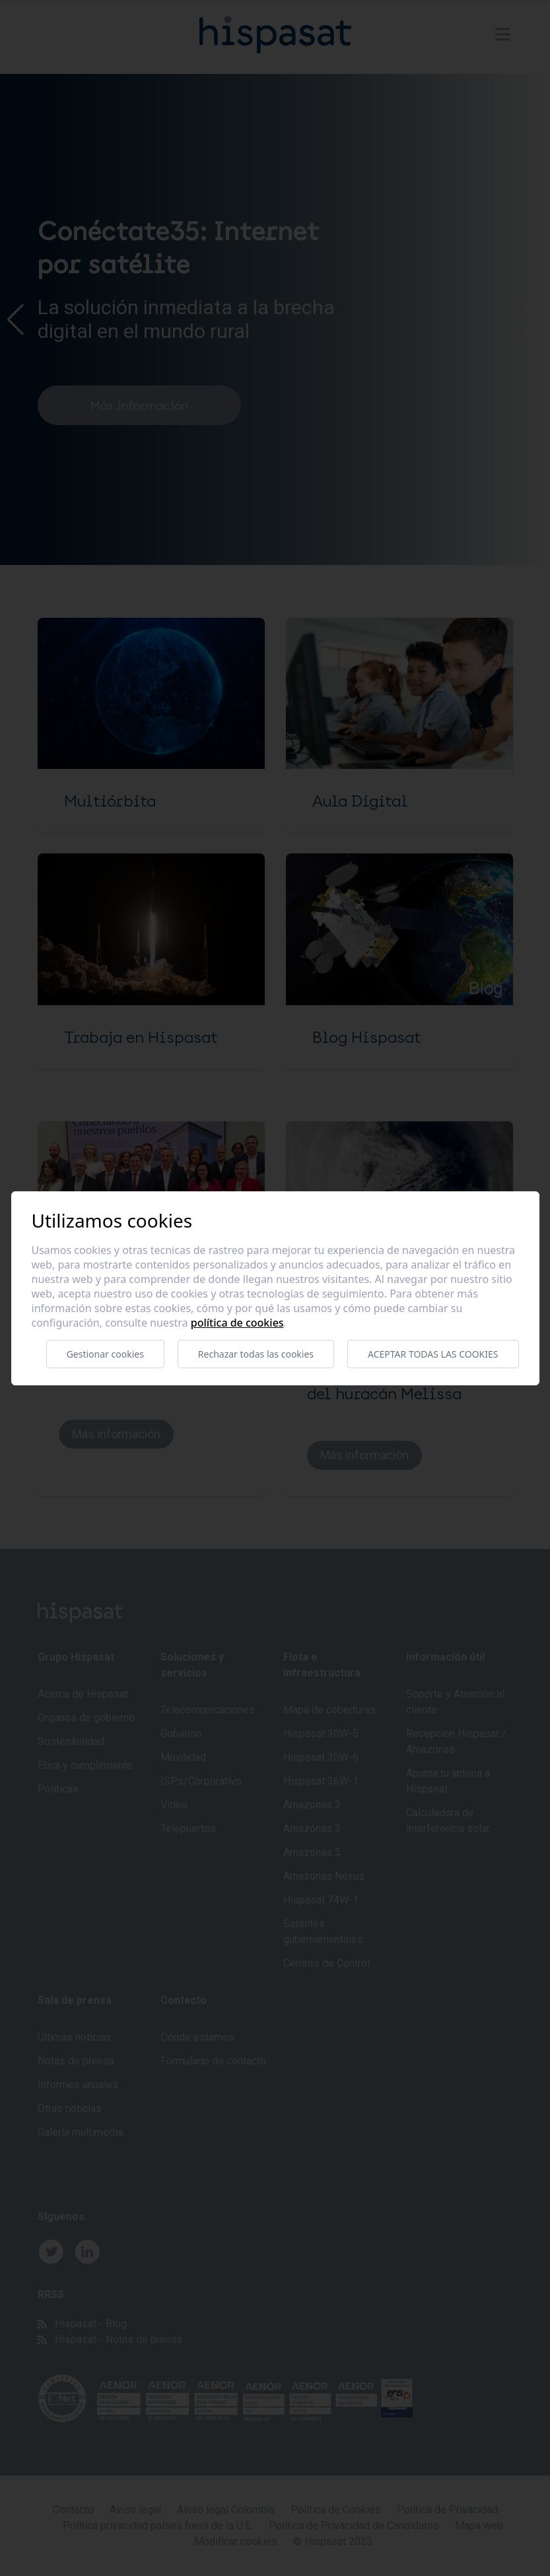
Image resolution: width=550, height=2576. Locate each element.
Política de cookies (237, 1322)
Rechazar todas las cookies (256, 1354)
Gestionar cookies (105, 1354)
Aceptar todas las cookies (433, 1354)
